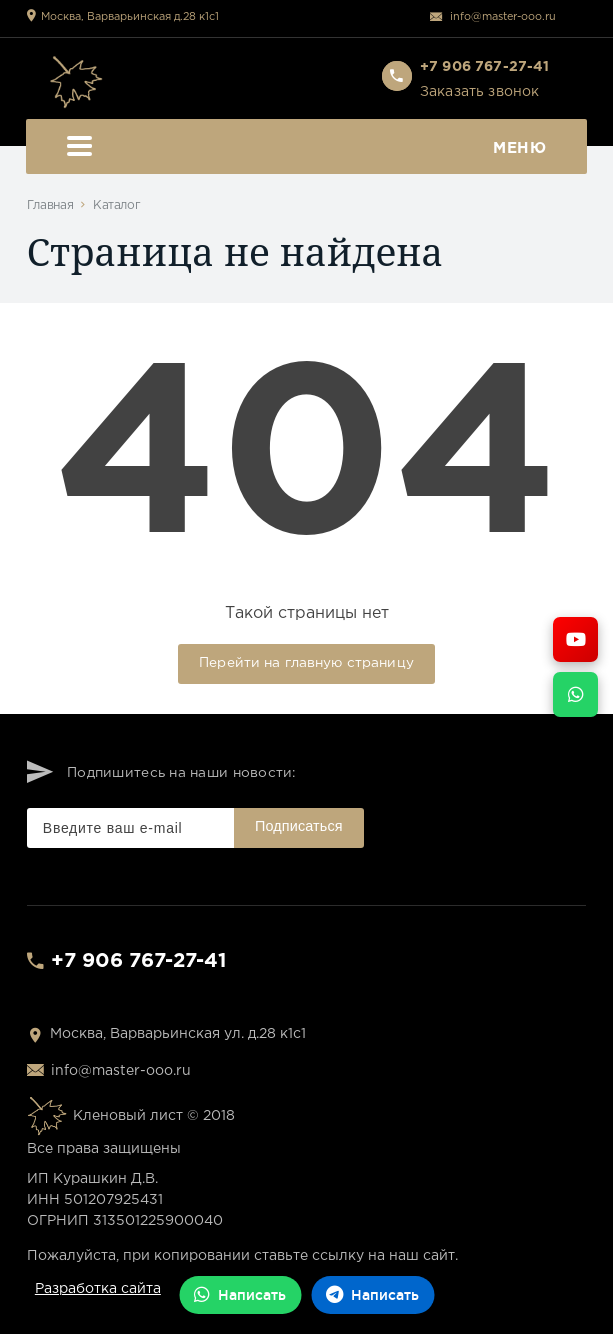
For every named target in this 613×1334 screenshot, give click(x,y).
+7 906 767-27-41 (138, 961)
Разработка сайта (98, 1289)
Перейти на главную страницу (306, 663)
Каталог (116, 205)
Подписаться (299, 826)
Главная (50, 205)
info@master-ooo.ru (503, 17)
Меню (307, 148)
